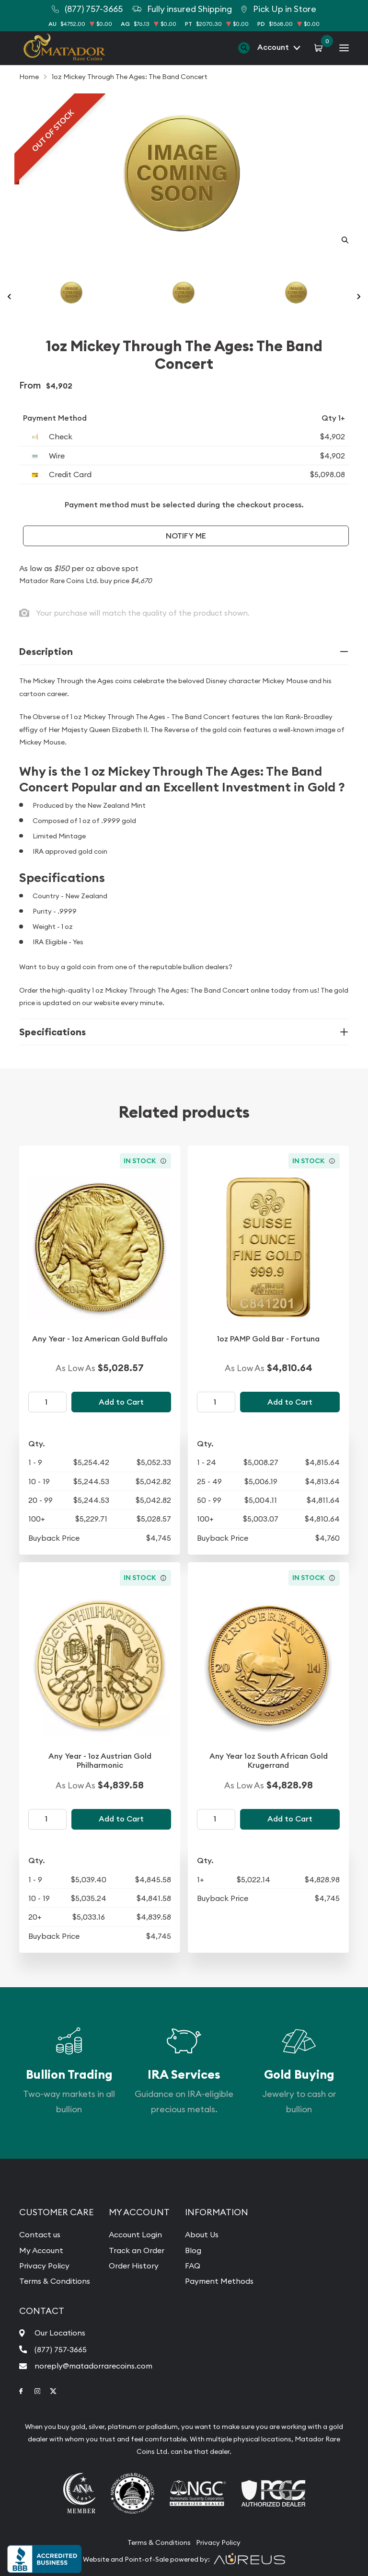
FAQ (192, 2265)
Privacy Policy (44, 2265)
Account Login (135, 2234)
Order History (134, 2265)
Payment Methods (219, 2281)
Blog (193, 2250)
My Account (41, 2250)
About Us (201, 2234)
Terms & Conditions (54, 2281)
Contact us (39, 2234)
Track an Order (136, 2250)
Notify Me (186, 536)
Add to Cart (121, 1402)
